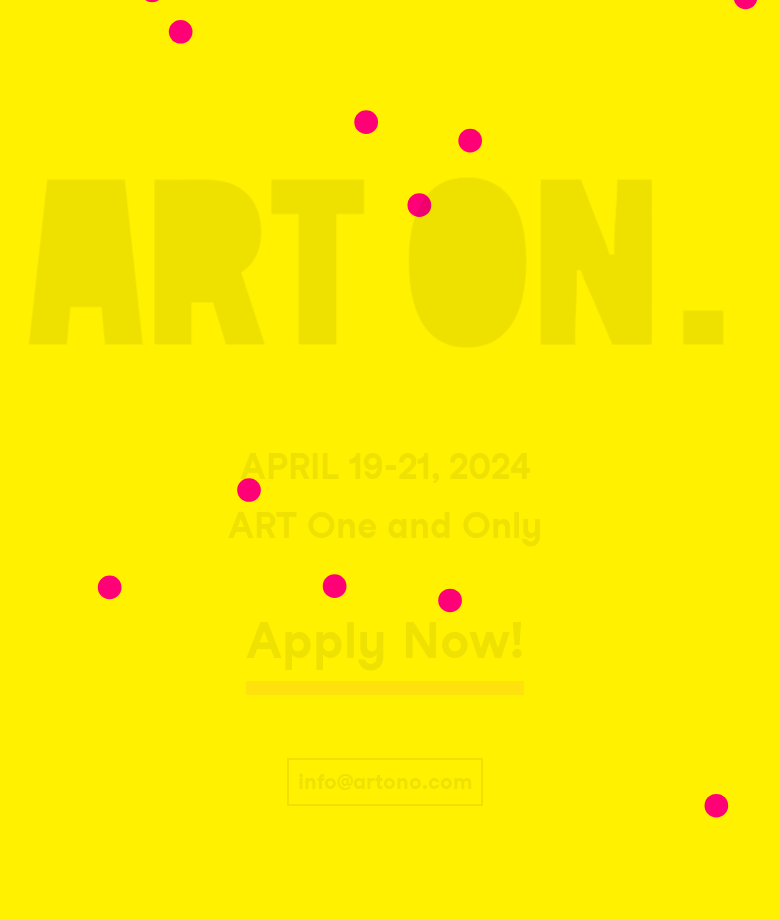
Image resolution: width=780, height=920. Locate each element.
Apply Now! (385, 640)
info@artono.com (385, 781)
